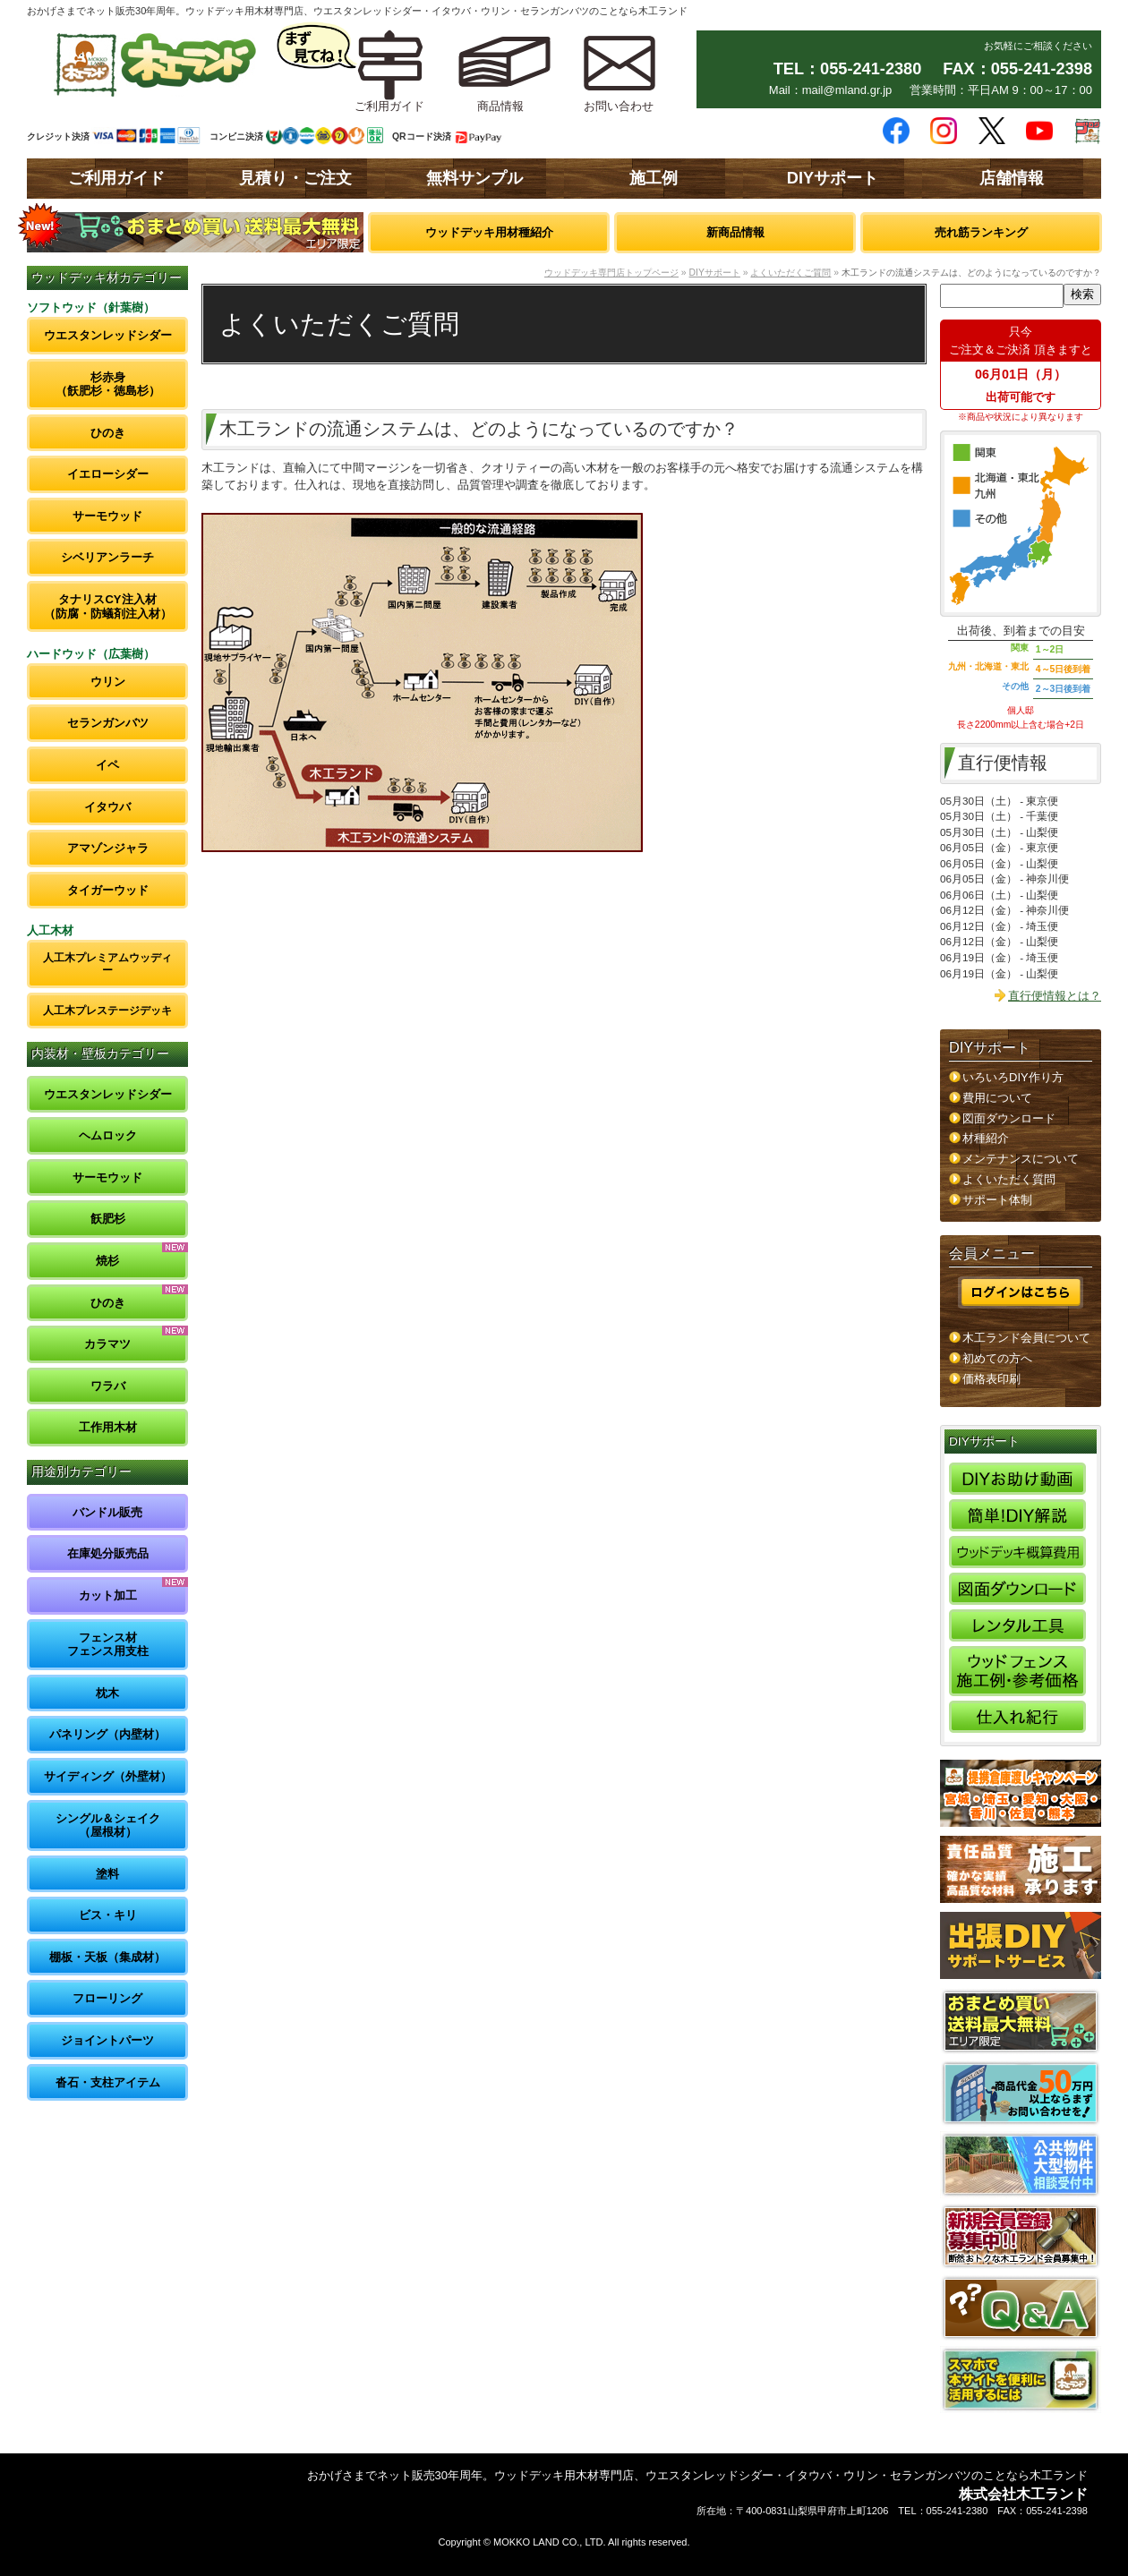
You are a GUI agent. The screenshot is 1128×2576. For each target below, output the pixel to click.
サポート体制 (997, 1200)
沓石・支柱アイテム (108, 2082)
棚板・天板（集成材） (107, 1957)
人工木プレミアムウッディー (107, 963)
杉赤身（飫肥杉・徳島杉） (108, 384)
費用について (997, 1098)
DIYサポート (832, 178)
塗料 (107, 1874)
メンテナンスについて (1020, 1158)
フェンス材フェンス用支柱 (108, 1645)
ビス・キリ (108, 1915)
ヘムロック (108, 1135)
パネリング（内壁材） (107, 1734)
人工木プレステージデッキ (107, 1010)
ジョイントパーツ (107, 2040)
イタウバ (107, 807)
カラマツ (107, 1344)
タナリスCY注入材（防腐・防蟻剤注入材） (108, 606)
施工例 (653, 178)
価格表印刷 (991, 1379)
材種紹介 (985, 1138)
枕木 (107, 1693)
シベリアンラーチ (107, 557)
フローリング (107, 1998)
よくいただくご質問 (790, 272)
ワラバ (107, 1386)
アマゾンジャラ (108, 848)
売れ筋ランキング (981, 232)
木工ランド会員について (1026, 1337)
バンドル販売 (107, 1512)
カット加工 (108, 1595)
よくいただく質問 (1008, 1179)
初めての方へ (997, 1358)
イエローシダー (108, 474)
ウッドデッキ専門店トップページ (611, 272)
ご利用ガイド (116, 178)
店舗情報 (1011, 178)
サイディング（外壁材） (108, 1776)
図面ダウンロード (1008, 1118)
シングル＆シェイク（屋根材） (108, 1825)
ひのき (107, 432)
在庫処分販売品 (108, 1553)
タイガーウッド (108, 890)
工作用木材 (108, 1427)
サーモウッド (107, 516)
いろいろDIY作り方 (1013, 1077)
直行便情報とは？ (1054, 995)
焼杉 (107, 1260)
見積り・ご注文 (295, 178)
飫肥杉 (107, 1218)
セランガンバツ (108, 722)
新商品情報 (735, 232)
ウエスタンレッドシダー (108, 335)
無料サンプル (474, 178)
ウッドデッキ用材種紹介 (489, 232)
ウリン (107, 681)
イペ (107, 765)
